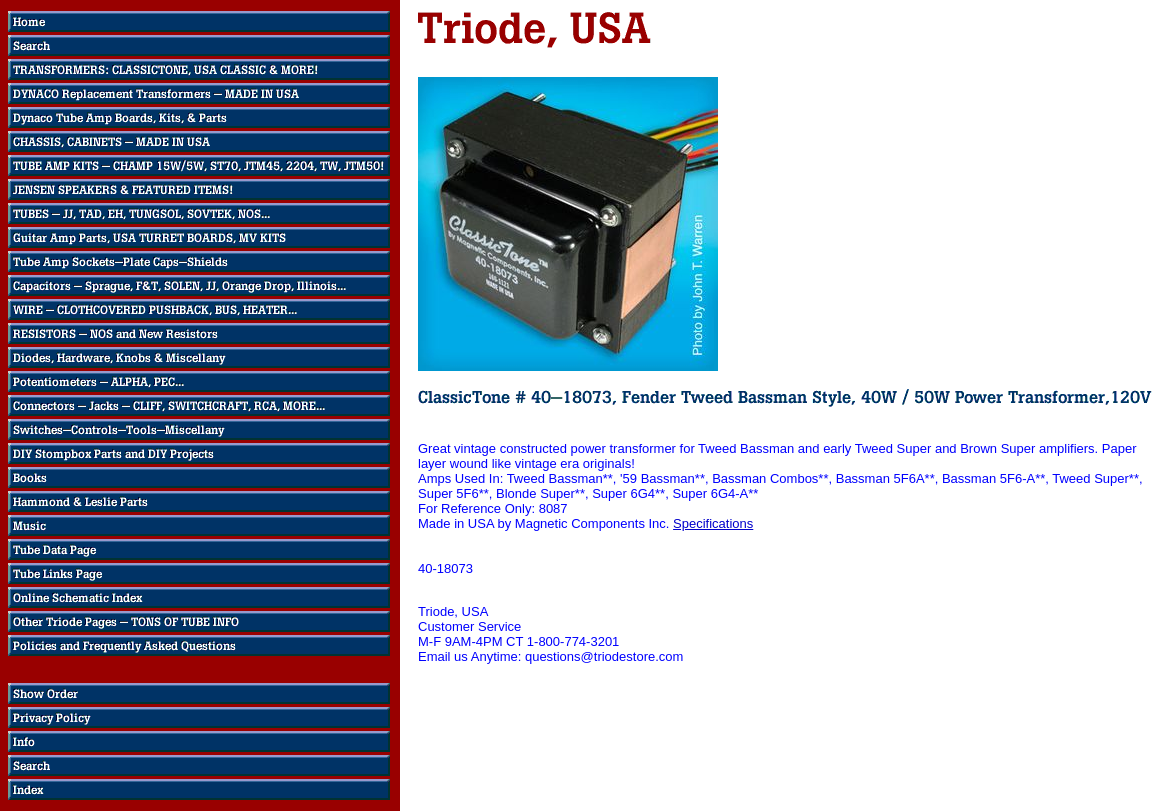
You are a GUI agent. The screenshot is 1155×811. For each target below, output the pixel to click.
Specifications (713, 523)
